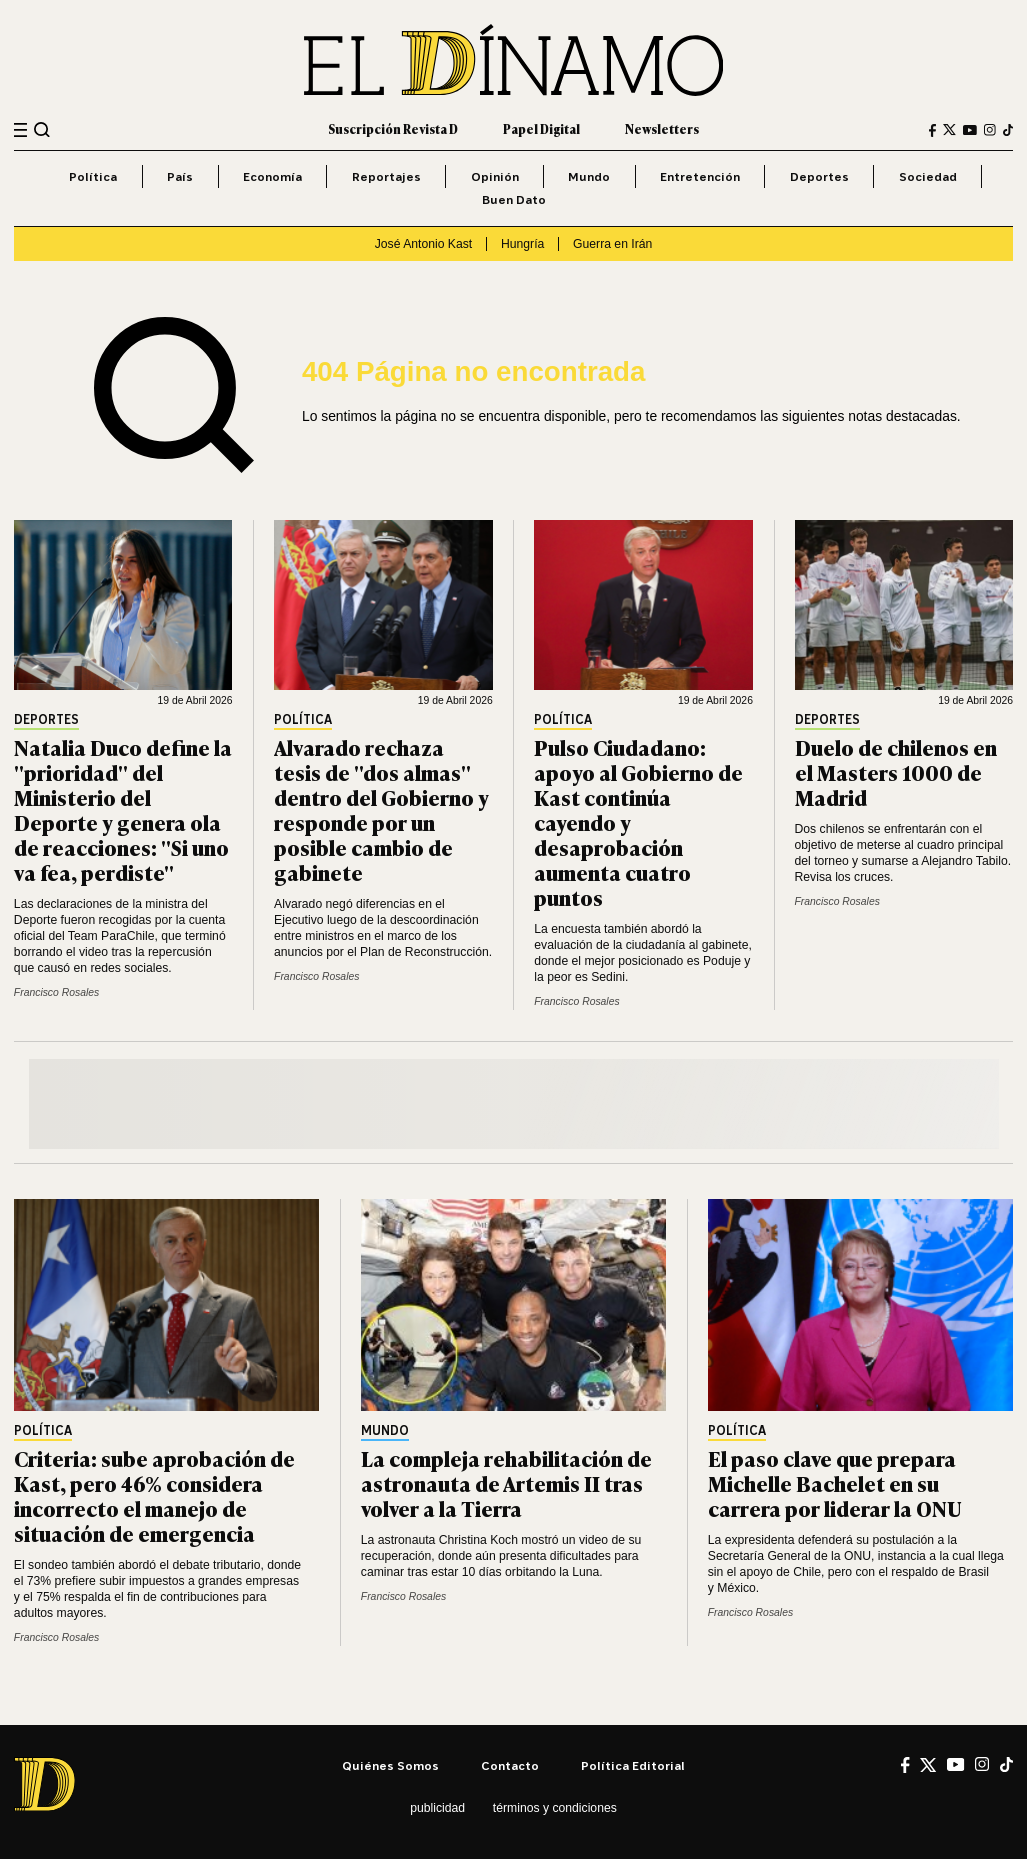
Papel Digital (541, 129)
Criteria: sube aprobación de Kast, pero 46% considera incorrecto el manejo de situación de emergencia (154, 1495)
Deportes (819, 176)
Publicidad (437, 1808)
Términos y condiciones (555, 1808)
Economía (272, 176)
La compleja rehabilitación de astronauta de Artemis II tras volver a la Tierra (506, 1482)
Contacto (510, 1765)
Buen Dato (514, 199)
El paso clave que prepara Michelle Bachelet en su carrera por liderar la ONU (835, 1482)
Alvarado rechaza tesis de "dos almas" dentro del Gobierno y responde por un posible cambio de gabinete (381, 809)
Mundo (589, 176)
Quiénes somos (390, 1765)
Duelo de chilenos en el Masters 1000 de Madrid (896, 771)
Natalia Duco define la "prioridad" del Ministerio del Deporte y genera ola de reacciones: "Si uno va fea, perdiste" (123, 809)
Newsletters (662, 129)
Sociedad (928, 176)
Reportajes (386, 176)
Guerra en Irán (612, 244)
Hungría (522, 244)
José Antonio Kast (424, 244)
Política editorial (633, 1765)
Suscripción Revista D (393, 129)
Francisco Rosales (56, 992)
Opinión (495, 176)
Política (93, 176)
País (180, 176)
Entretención (700, 176)
